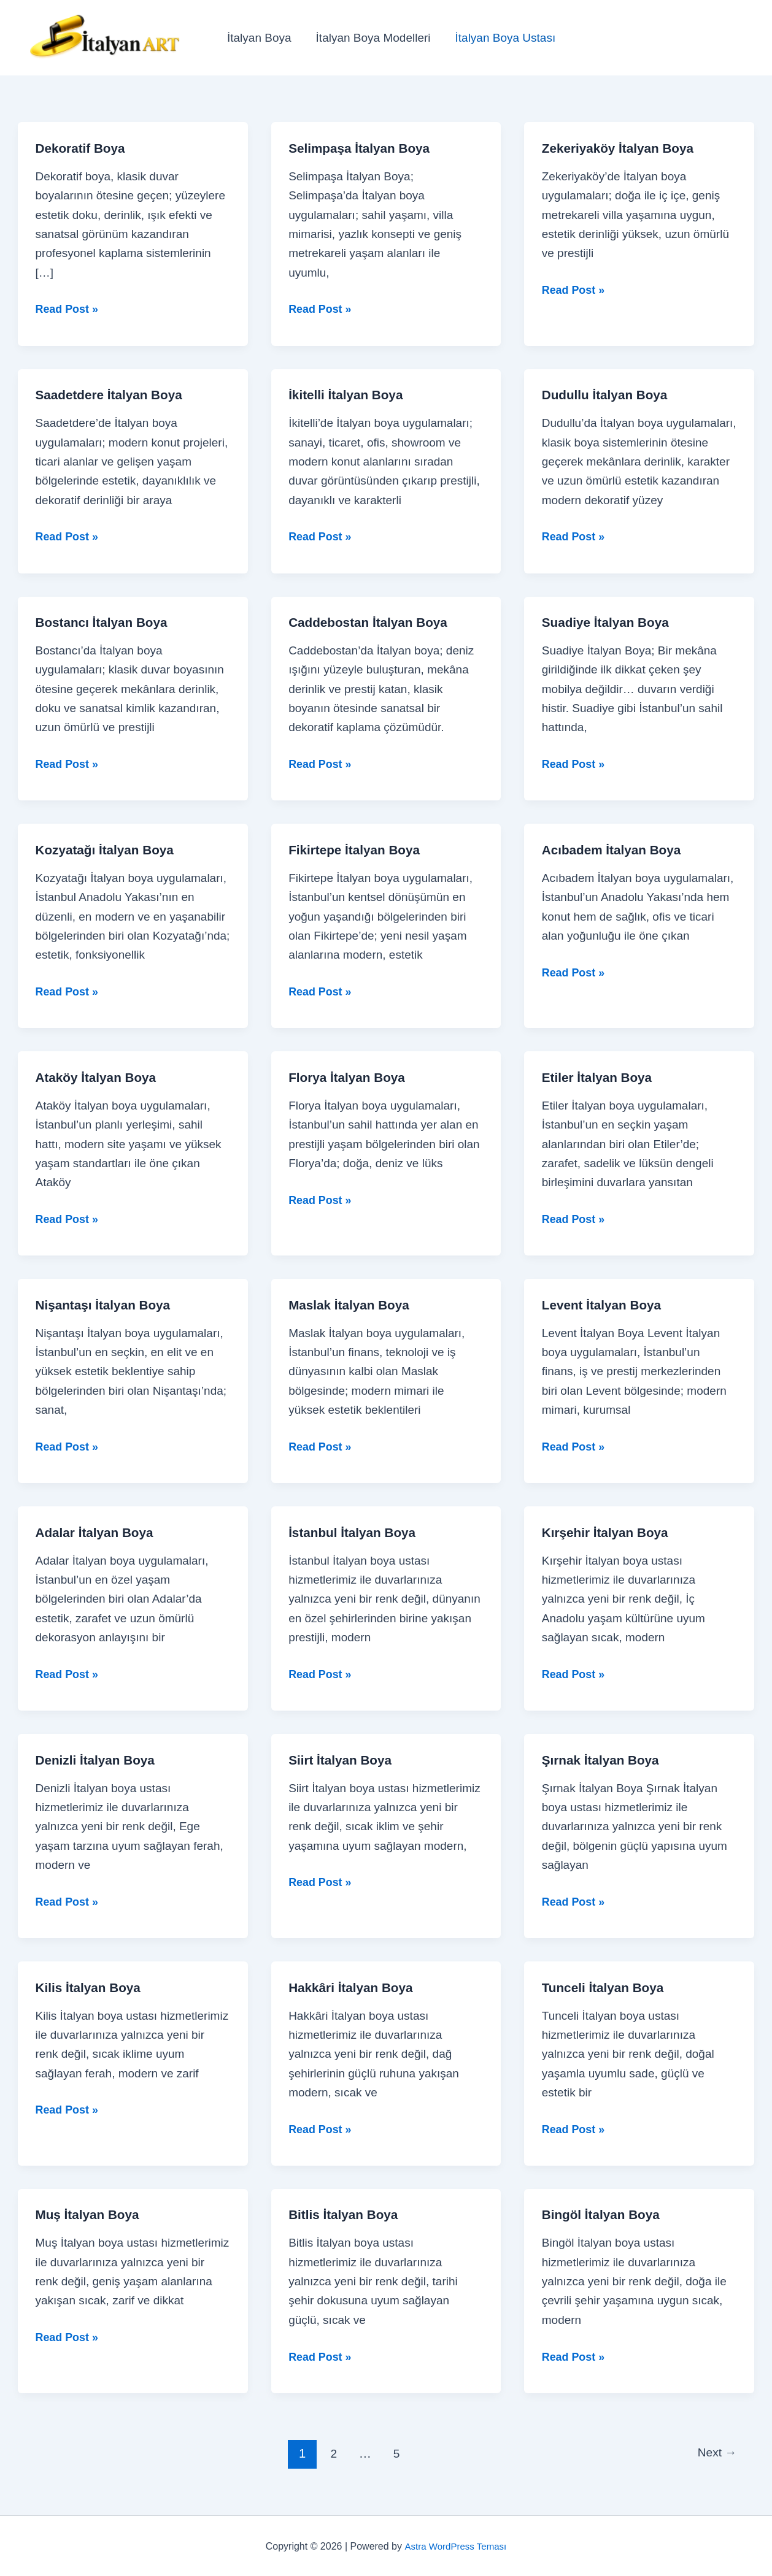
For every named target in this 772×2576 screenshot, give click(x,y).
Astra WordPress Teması (455, 2545)
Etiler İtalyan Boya (600, 1076)
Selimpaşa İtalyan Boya (363, 148)
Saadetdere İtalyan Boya (113, 394)
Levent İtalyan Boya (605, 1304)
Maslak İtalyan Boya (352, 1304)
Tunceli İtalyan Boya (606, 1986)
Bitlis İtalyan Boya (346, 2213)
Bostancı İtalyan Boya (106, 622)
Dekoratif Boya (83, 148)
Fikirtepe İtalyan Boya (358, 849)
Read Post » (69, 308)
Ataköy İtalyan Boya (100, 1076)
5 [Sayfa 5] (395, 2452)
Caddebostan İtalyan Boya (372, 622)
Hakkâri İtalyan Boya (354, 1986)
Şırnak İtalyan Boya (604, 1758)
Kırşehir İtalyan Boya (609, 1531)
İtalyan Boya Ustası (502, 37)
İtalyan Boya (258, 37)
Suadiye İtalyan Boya (609, 622)
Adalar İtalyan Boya (98, 1531)
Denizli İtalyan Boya (99, 1758)
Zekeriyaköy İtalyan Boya (622, 148)
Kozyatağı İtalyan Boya (109, 849)
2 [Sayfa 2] (330, 2452)
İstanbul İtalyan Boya (355, 1531)
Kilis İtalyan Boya (91, 1986)
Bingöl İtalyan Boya (604, 2213)
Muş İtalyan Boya (91, 2213)
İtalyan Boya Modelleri (371, 37)
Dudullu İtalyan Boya (609, 394)
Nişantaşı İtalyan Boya (107, 1304)
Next (715, 2452)
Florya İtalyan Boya (350, 1076)
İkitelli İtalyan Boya (349, 394)
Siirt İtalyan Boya (343, 1758)
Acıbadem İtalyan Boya (616, 849)
